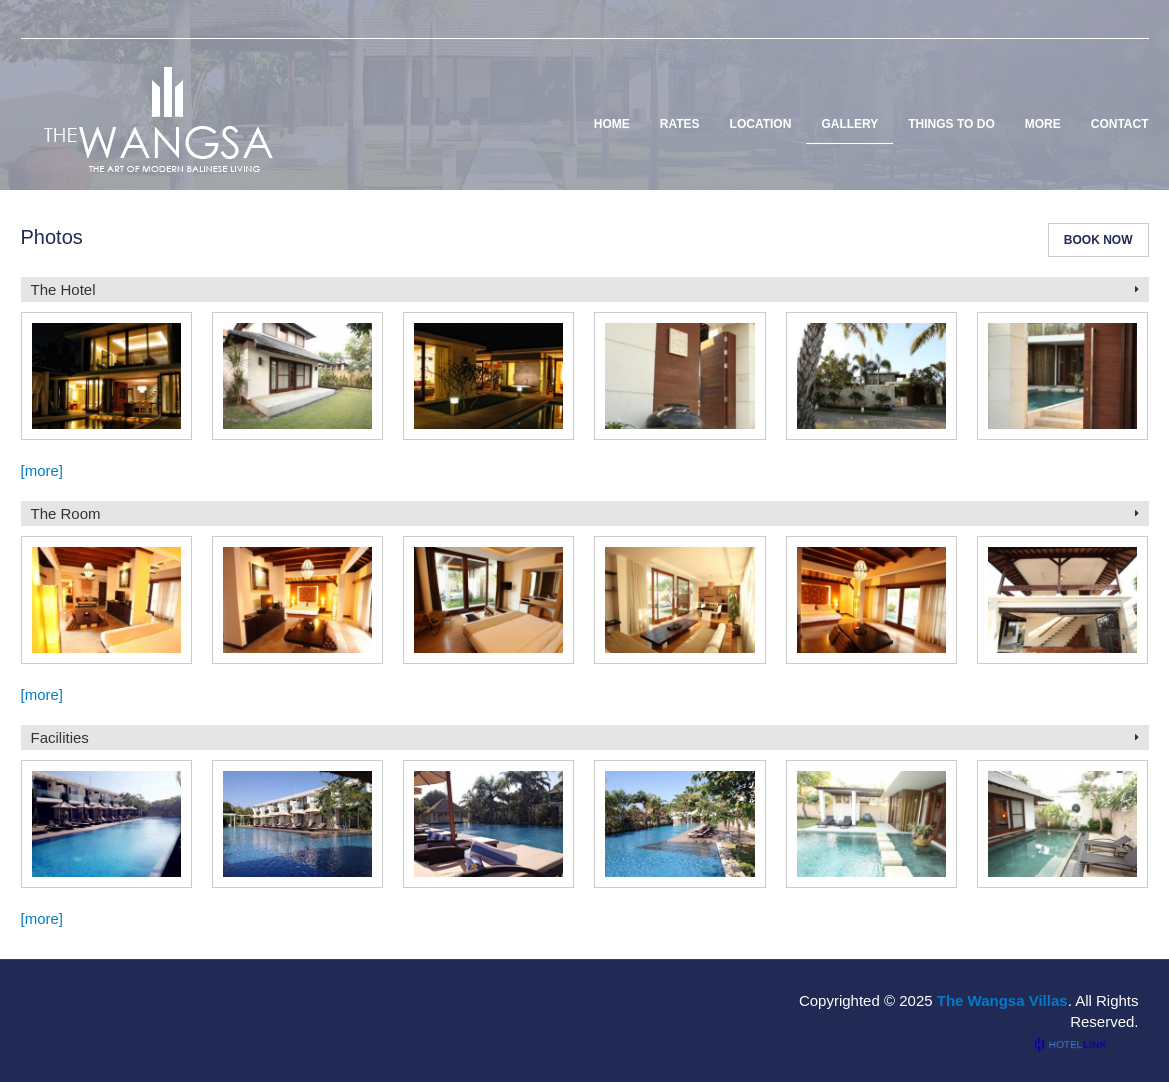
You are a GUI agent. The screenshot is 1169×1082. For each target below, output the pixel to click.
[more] (42, 470)
